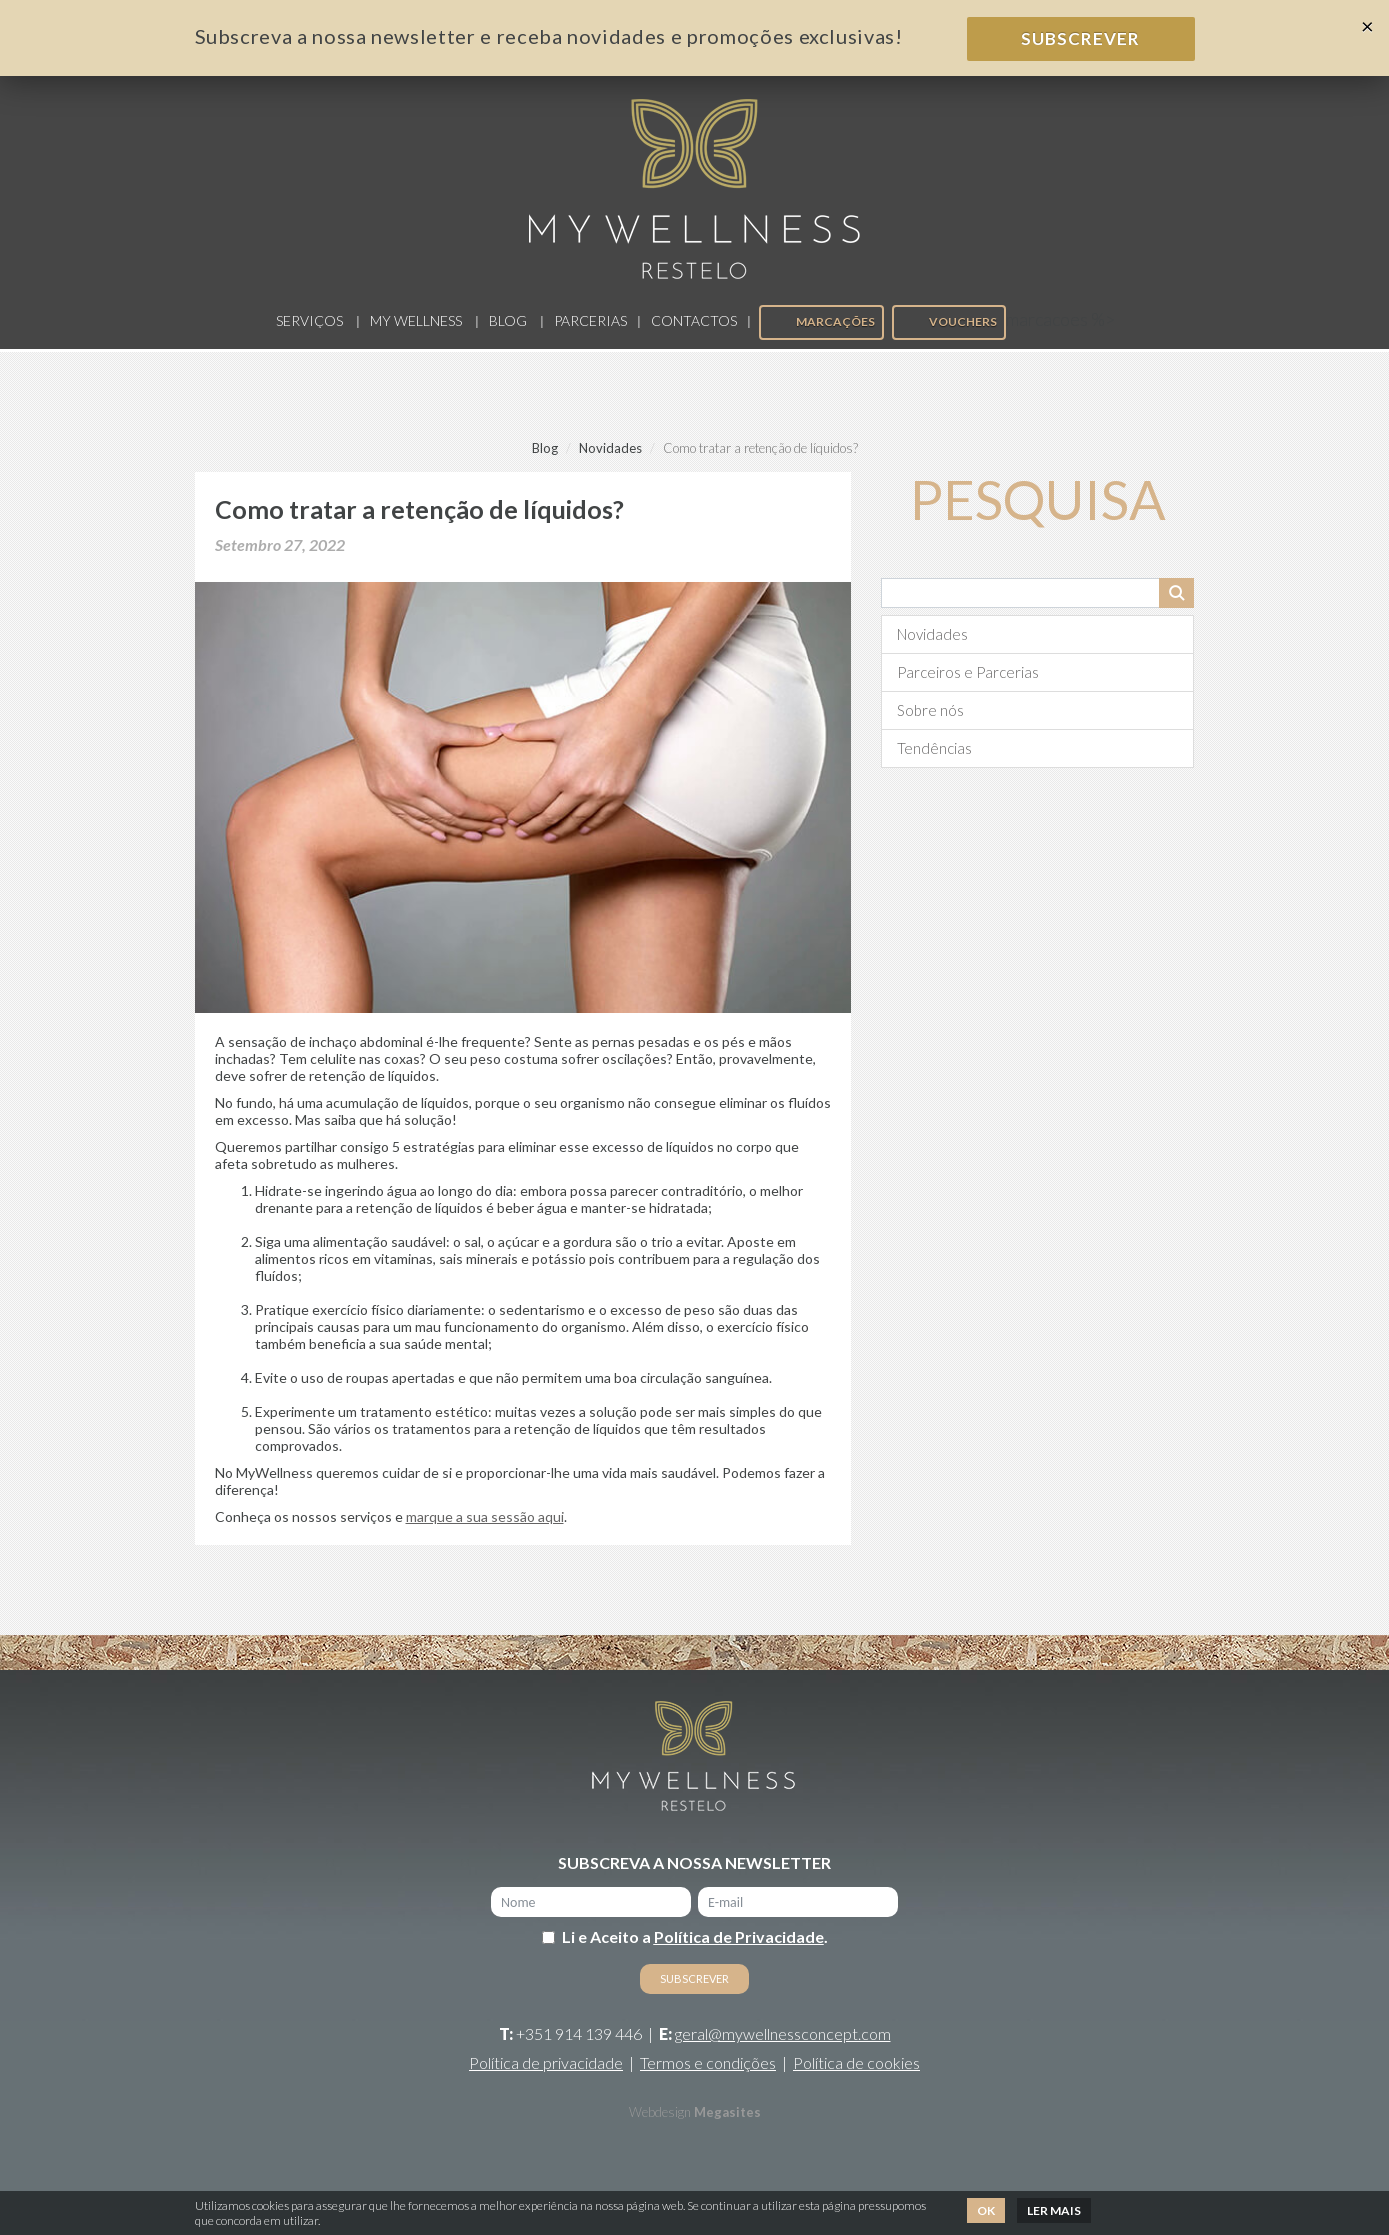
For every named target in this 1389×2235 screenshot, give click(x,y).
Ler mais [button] (1054, 2210)
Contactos (694, 324)
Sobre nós (930, 714)
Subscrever (1080, 38)
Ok (986, 2210)
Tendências (934, 752)
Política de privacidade (546, 2067)
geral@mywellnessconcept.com (783, 2038)
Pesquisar (1176, 597)
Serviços (309, 324)
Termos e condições (708, 2067)
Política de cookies (856, 2067)
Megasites (727, 2117)
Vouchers (948, 326)
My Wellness (416, 324)
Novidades (610, 452)
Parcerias (590, 324)
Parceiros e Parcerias (968, 676)
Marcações (820, 326)
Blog (508, 324)
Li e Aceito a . (695, 1941)
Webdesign (660, 2117)
